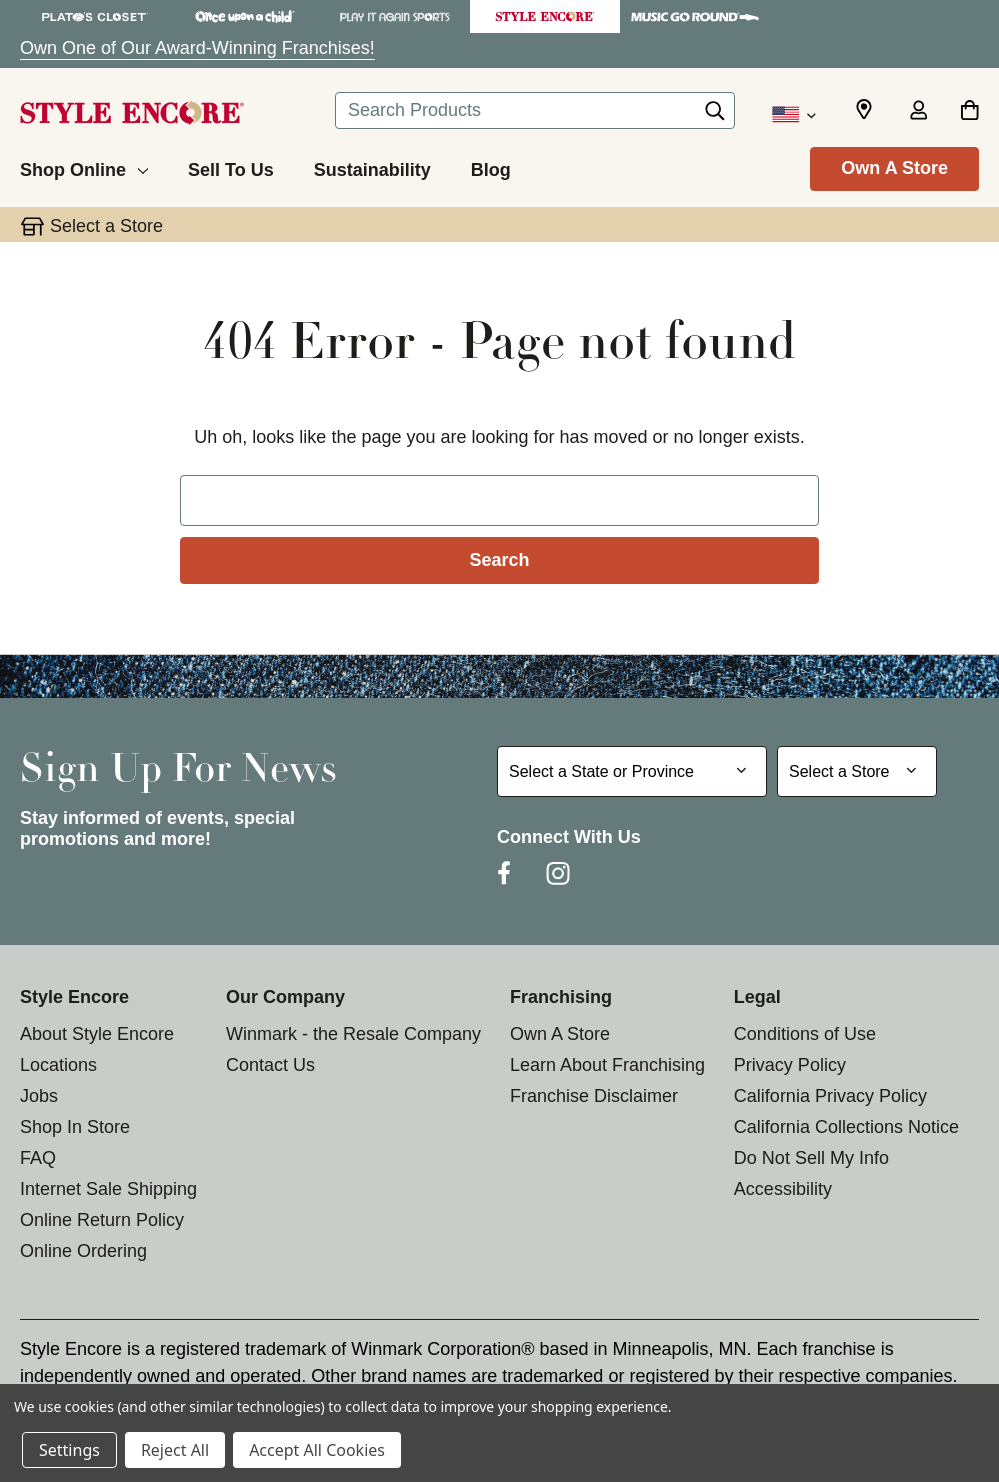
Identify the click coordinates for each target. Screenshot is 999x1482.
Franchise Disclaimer (594, 1096)
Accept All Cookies (317, 1450)
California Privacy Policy (830, 1096)
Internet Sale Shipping (108, 1189)
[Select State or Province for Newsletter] (632, 771)
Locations (58, 1065)
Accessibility (783, 1189)
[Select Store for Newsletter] (857, 771)
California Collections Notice (846, 1127)
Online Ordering (83, 1251)
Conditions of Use (805, 1034)
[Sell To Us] (231, 167)
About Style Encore (97, 1034)
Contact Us (270, 1065)
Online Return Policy (102, 1220)
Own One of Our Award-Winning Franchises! (197, 48)
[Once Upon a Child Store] (245, 16)
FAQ (38, 1158)
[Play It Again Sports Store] (395, 16)
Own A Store (894, 168)
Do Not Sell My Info (811, 1158)
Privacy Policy (790, 1065)
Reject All (175, 1450)
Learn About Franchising (607, 1065)
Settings (69, 1450)
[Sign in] (918, 112)
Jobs (39, 1096)
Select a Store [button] (106, 226)
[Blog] (491, 167)
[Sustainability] (372, 167)
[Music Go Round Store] (695, 16)
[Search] (715, 116)
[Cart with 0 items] (969, 112)
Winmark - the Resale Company (353, 1034)
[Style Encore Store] (545, 16)
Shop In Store (75, 1127)
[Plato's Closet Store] (95, 16)
